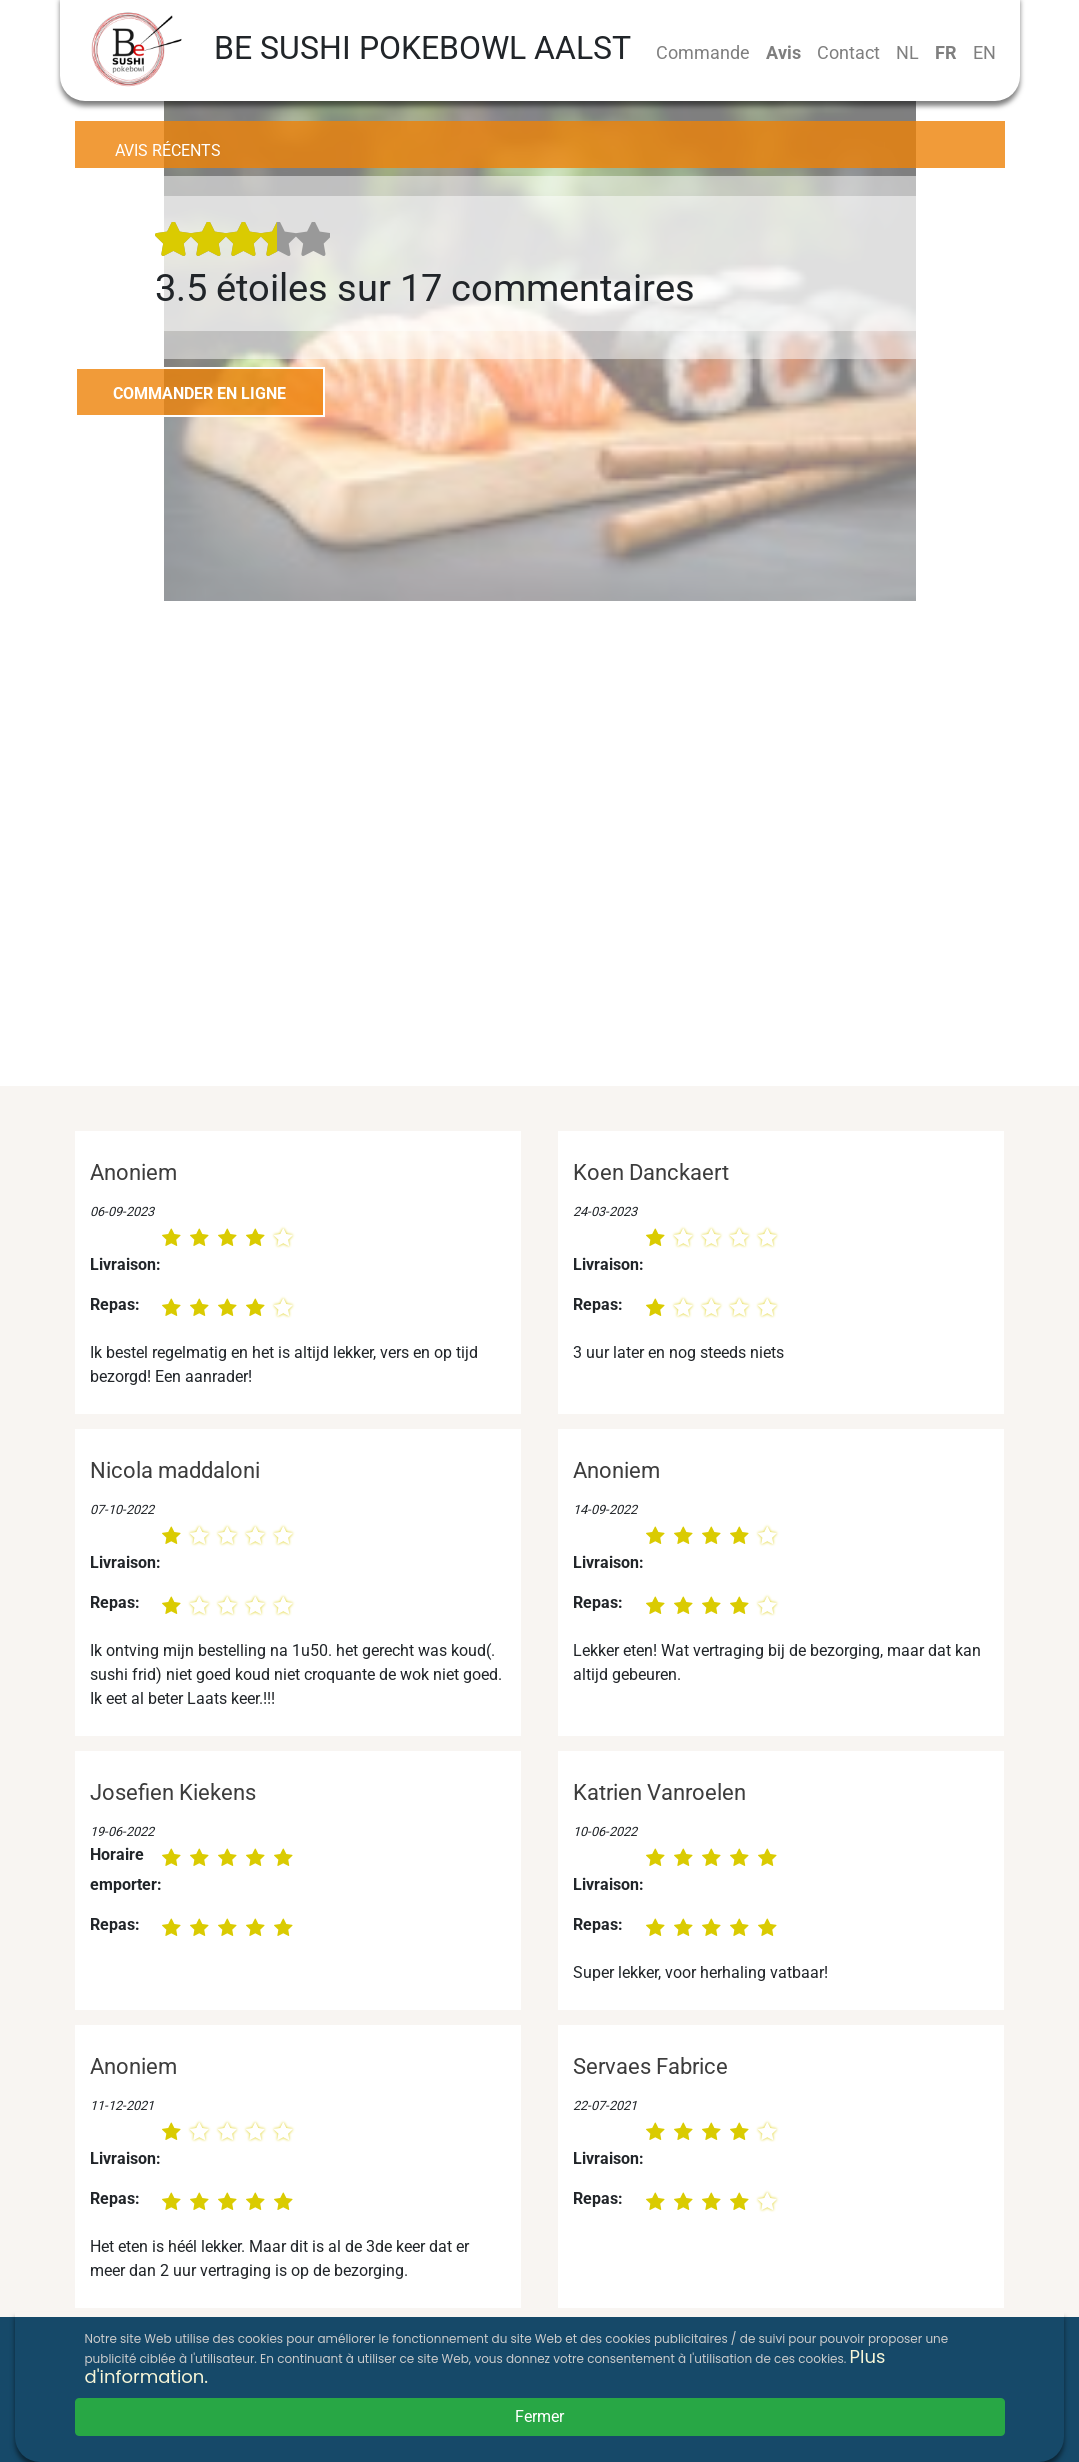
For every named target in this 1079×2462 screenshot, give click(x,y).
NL (907, 52)
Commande (703, 52)
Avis (783, 52)
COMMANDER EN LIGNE (199, 393)
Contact (848, 52)
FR (946, 52)
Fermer (539, 2416)
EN (984, 52)
